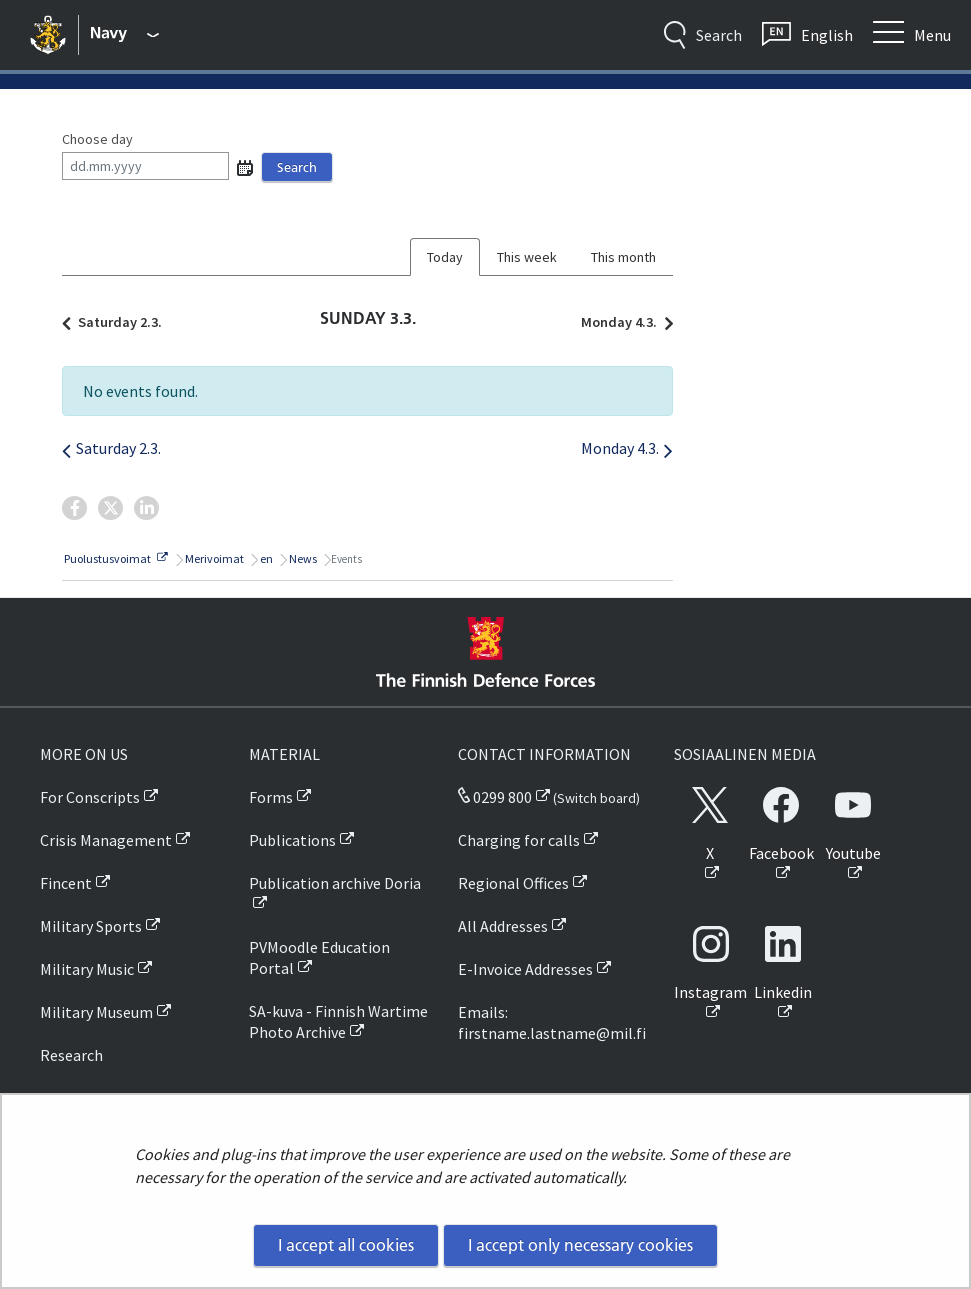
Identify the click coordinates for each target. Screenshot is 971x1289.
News (302, 558)
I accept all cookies (346, 1245)
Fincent (66, 883)
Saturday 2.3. (117, 322)
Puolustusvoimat (115, 558)
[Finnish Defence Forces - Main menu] (125, 35)
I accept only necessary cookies (580, 1245)
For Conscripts (90, 797)
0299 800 (495, 797)
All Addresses (503, 926)
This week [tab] (527, 257)
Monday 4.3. (622, 322)
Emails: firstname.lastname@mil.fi (552, 1022)
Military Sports (91, 926)
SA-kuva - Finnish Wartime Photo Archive (338, 1021)
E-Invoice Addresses (525, 969)
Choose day (97, 139)
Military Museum (96, 1012)
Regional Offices (513, 883)
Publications (292, 840)
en (265, 558)
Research (71, 1055)
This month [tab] (623, 257)
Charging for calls (519, 840)
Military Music (87, 969)
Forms (271, 797)
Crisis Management (106, 840)
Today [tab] (445, 257)
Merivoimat (213, 558)
